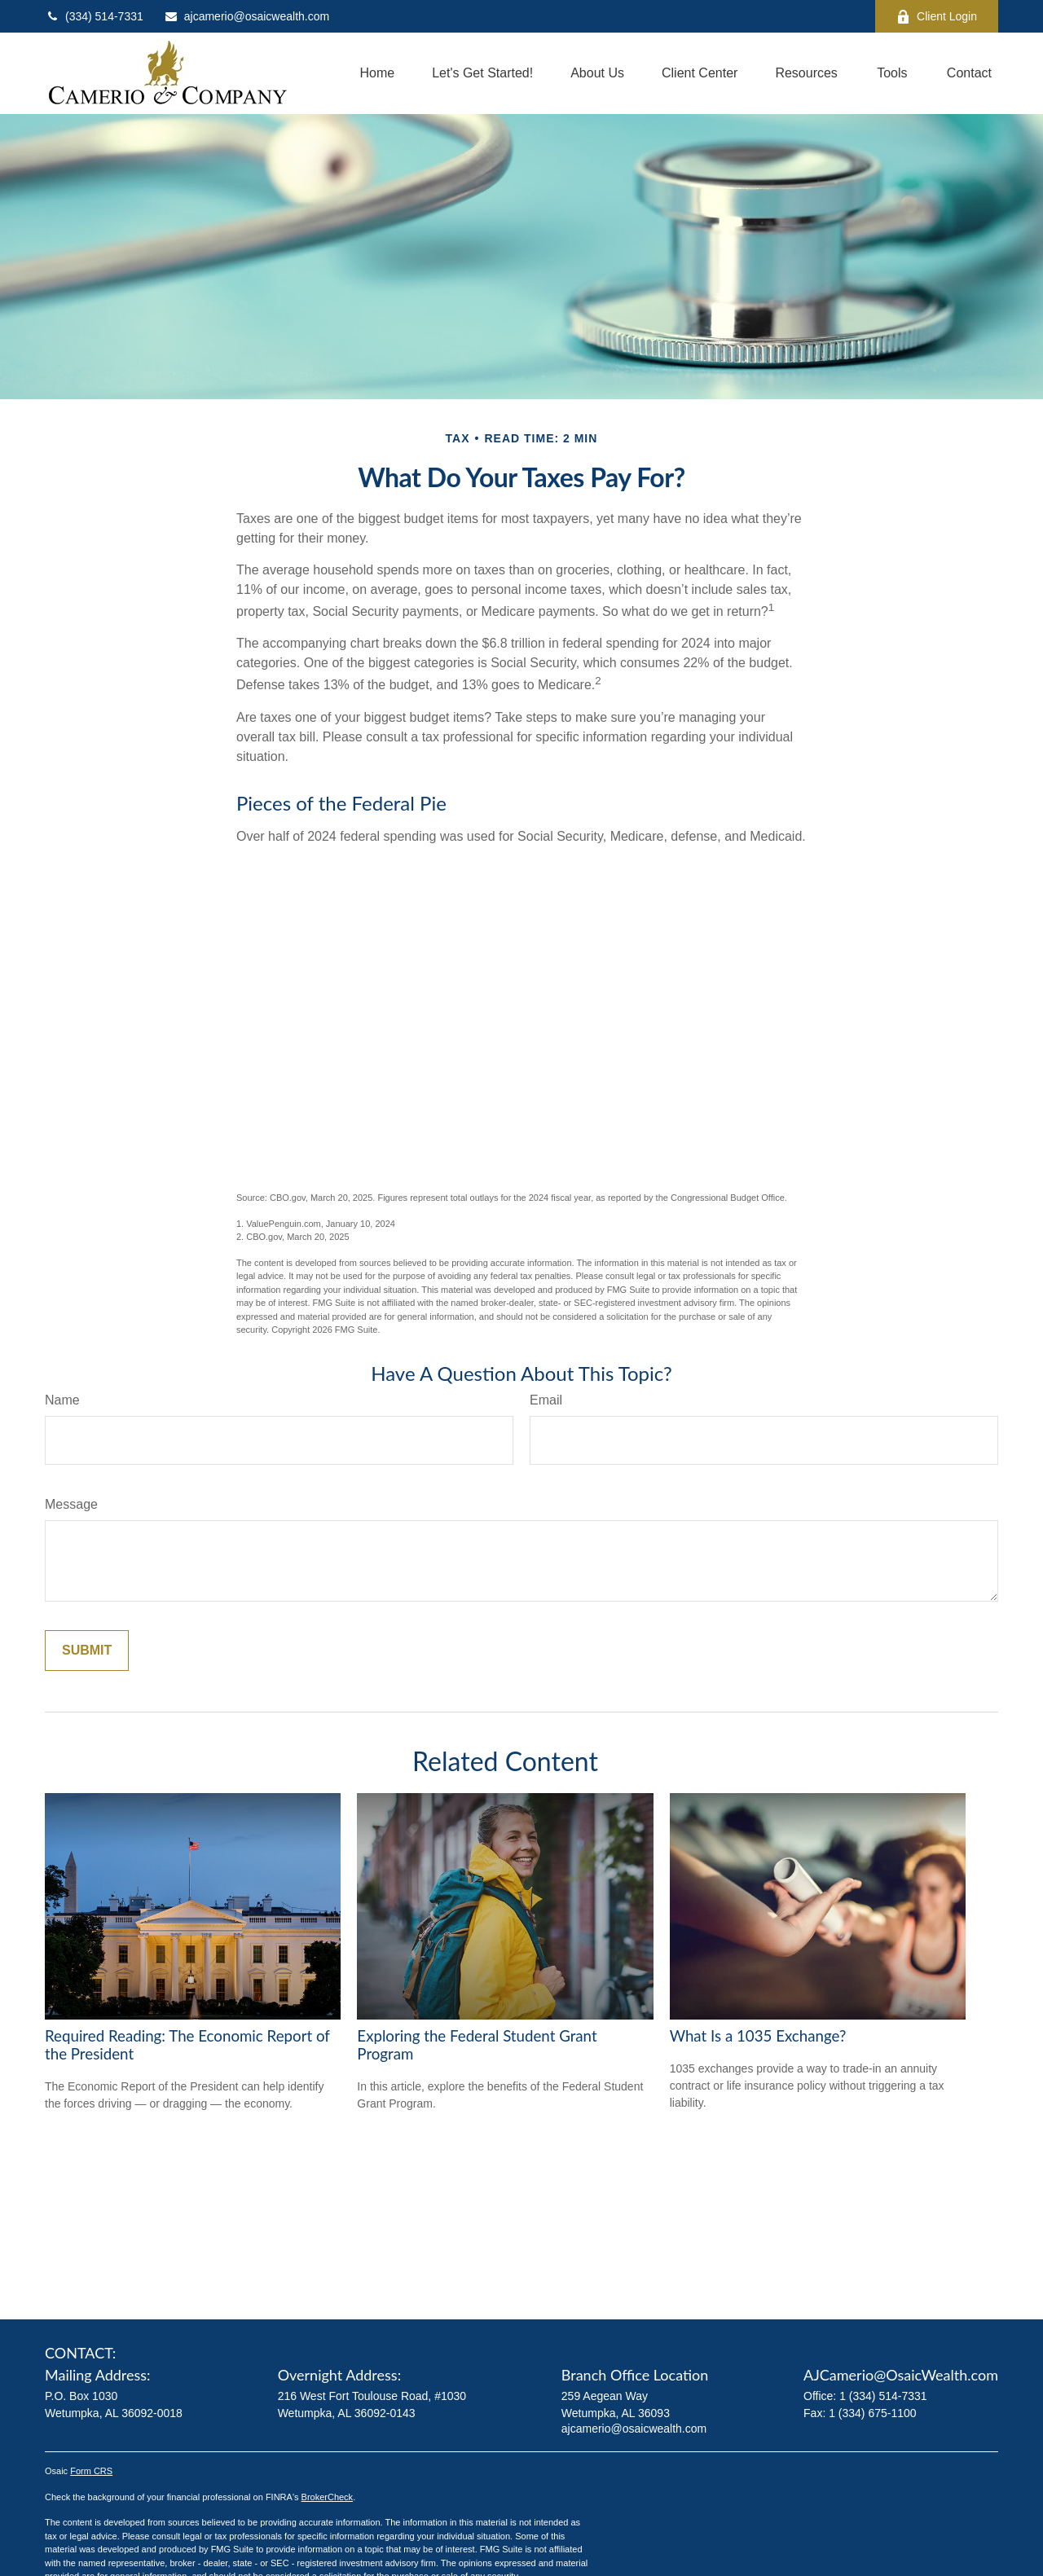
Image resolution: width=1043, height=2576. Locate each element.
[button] (377, 73)
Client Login (936, 17)
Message (71, 1504)
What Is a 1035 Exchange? (758, 2036)
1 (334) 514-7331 (882, 2395)
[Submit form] (87, 1650)
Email (546, 1400)
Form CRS (91, 2471)
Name (62, 1400)
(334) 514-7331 (94, 16)
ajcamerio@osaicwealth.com (246, 16)
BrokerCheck (327, 2497)
